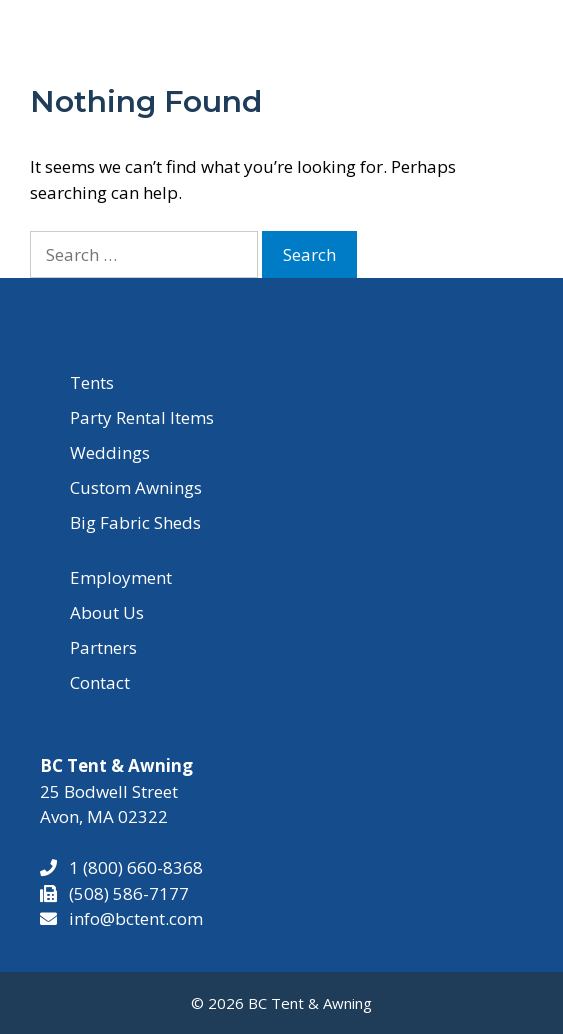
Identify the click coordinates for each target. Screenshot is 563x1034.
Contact (100, 682)
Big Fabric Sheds (135, 522)
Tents (92, 382)
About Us (107, 612)
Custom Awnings (136, 487)
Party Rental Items (142, 417)
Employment (121, 577)
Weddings (110, 452)
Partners (103, 647)
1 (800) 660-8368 (130, 867)
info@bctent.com (136, 918)
